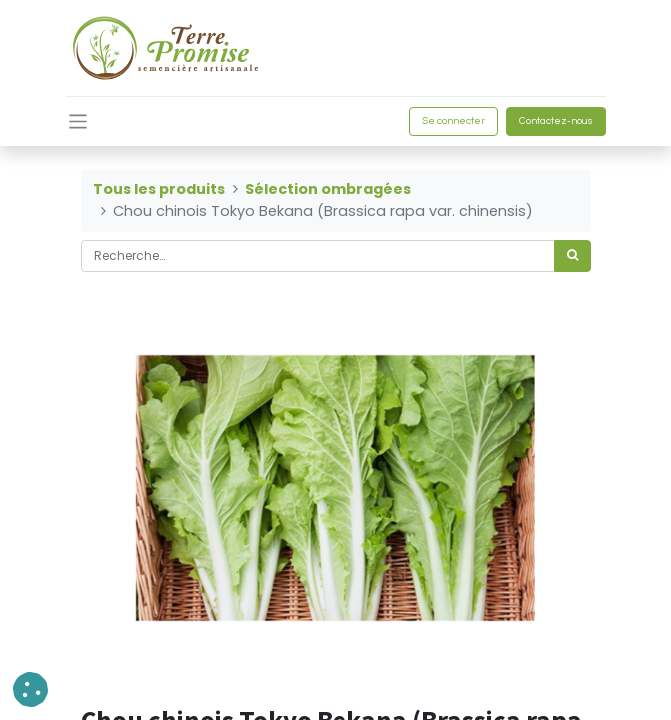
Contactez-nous (556, 121)
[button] (30, 689)
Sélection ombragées (328, 189)
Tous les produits (159, 189)
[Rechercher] (572, 256)
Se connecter (453, 121)
